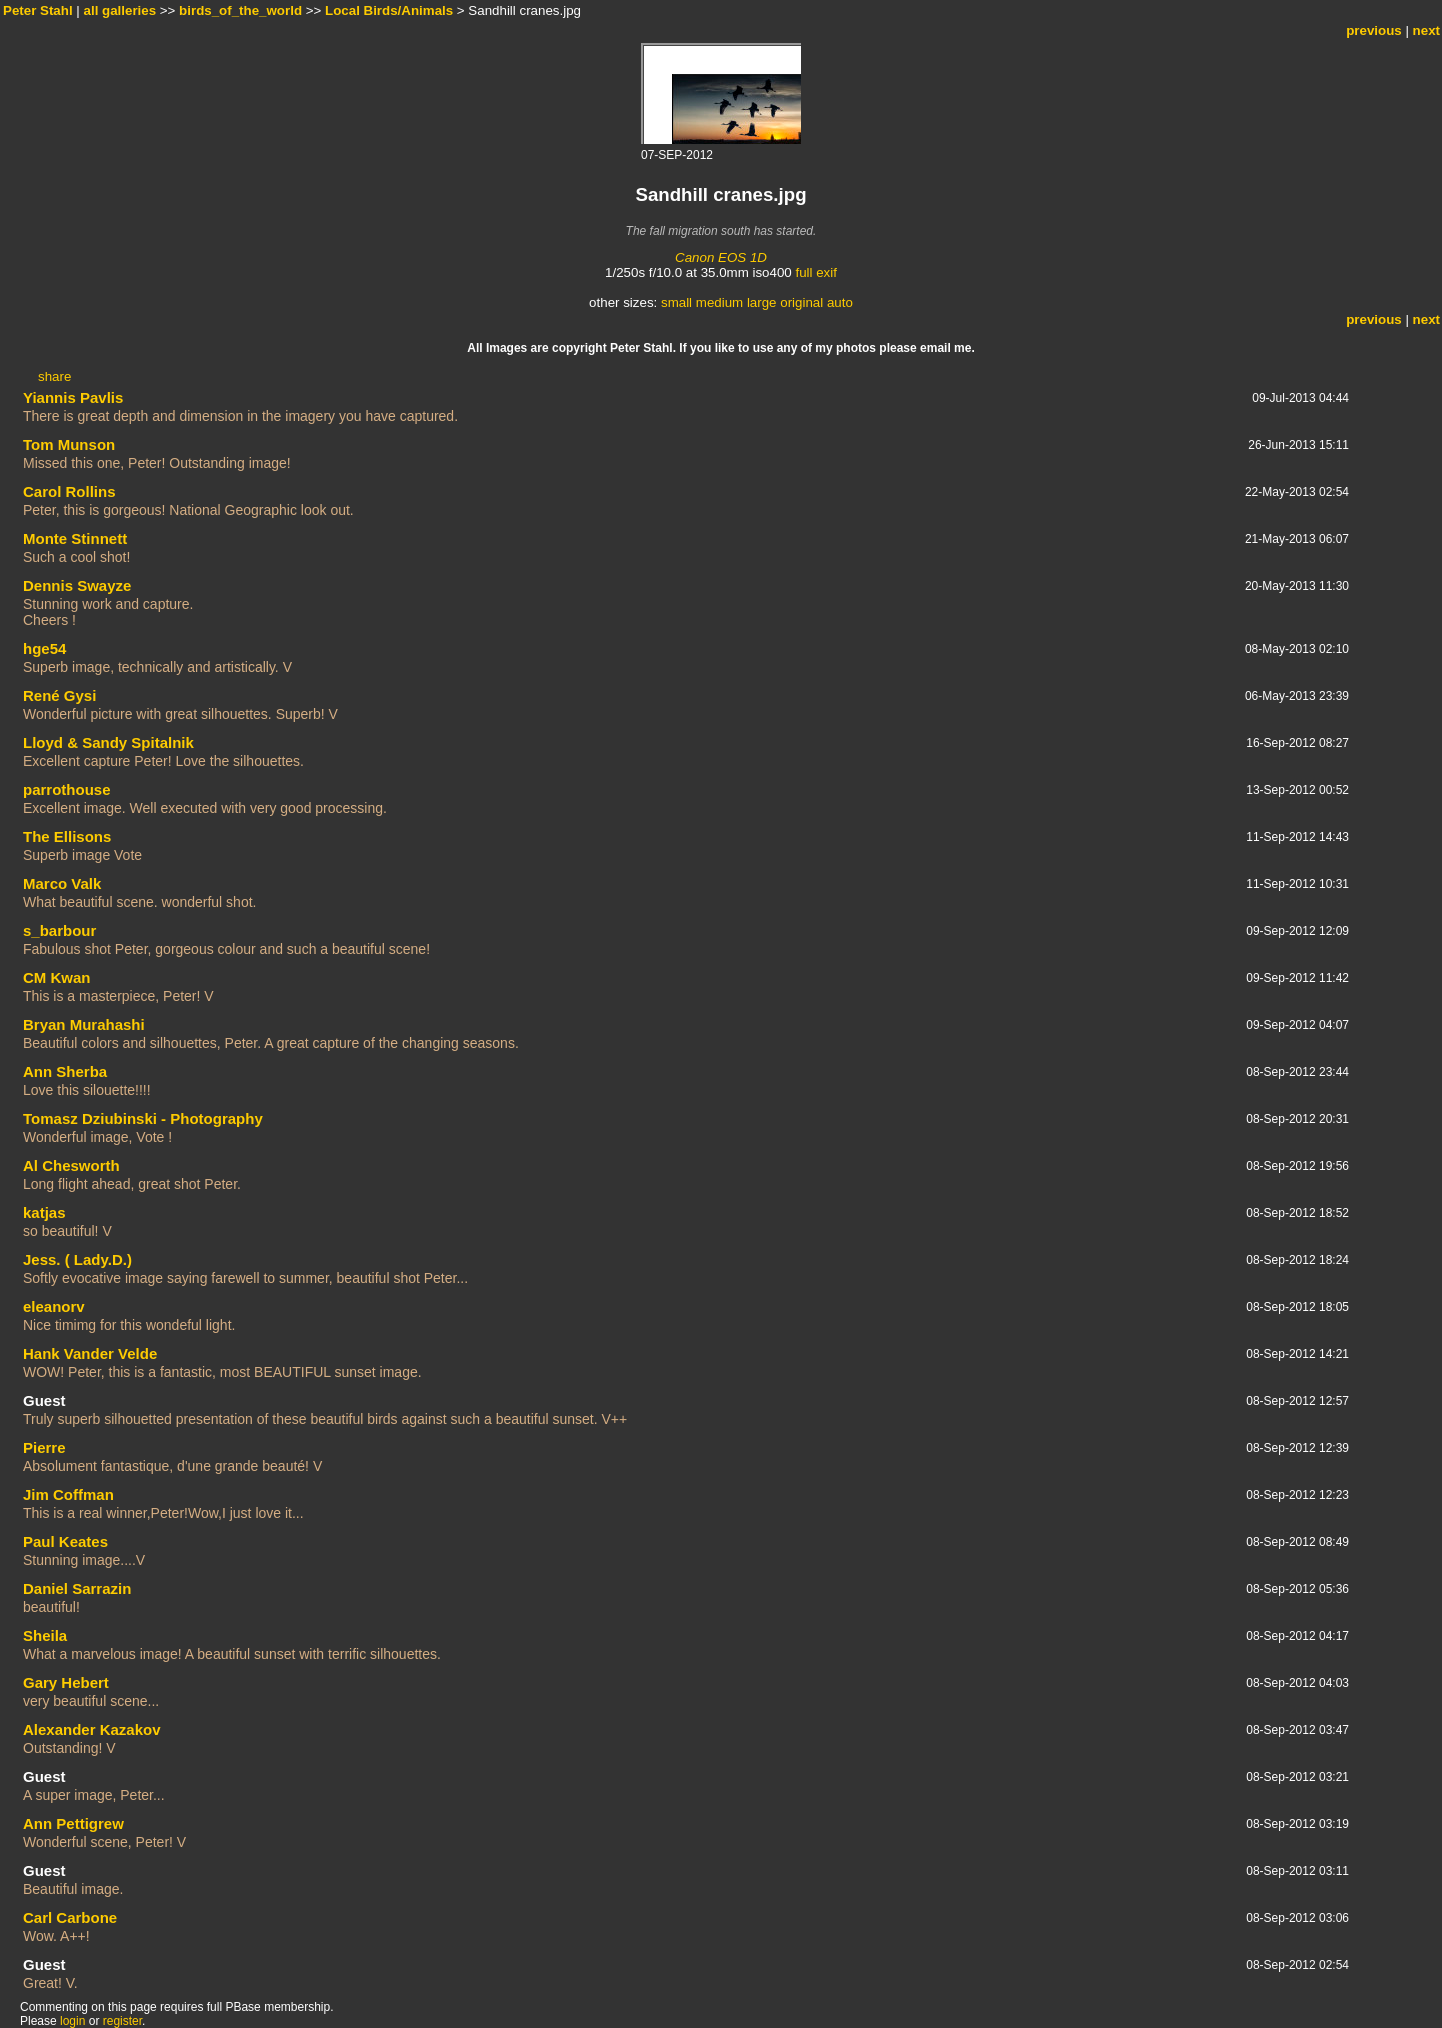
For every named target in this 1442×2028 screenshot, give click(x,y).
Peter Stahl (38, 10)
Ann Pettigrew (73, 1823)
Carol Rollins (69, 491)
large (762, 302)
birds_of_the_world (240, 10)
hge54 (44, 648)
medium (719, 302)
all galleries (120, 10)
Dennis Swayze (77, 585)
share (54, 376)
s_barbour (59, 930)
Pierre (44, 1447)
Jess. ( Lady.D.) (77, 1259)
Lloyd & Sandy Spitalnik (108, 742)
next (1426, 30)
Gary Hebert (66, 1682)
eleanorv (54, 1306)
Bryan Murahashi (84, 1024)
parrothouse (67, 789)
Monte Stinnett (75, 538)
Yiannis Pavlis (73, 397)
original (801, 302)
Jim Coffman (68, 1494)
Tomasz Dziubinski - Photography (143, 1118)
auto (840, 302)
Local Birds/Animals (389, 10)
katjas (44, 1212)
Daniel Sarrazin (77, 1588)
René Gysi (59, 695)
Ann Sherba (65, 1071)
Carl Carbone (70, 1917)
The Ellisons (67, 836)
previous (1374, 30)
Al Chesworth (71, 1165)
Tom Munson (69, 444)
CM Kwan (57, 977)
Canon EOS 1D (721, 257)
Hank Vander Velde (90, 1353)
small (676, 302)
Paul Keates (65, 1541)
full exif (815, 272)
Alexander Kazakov (92, 1729)
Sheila (45, 1635)
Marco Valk (62, 883)
